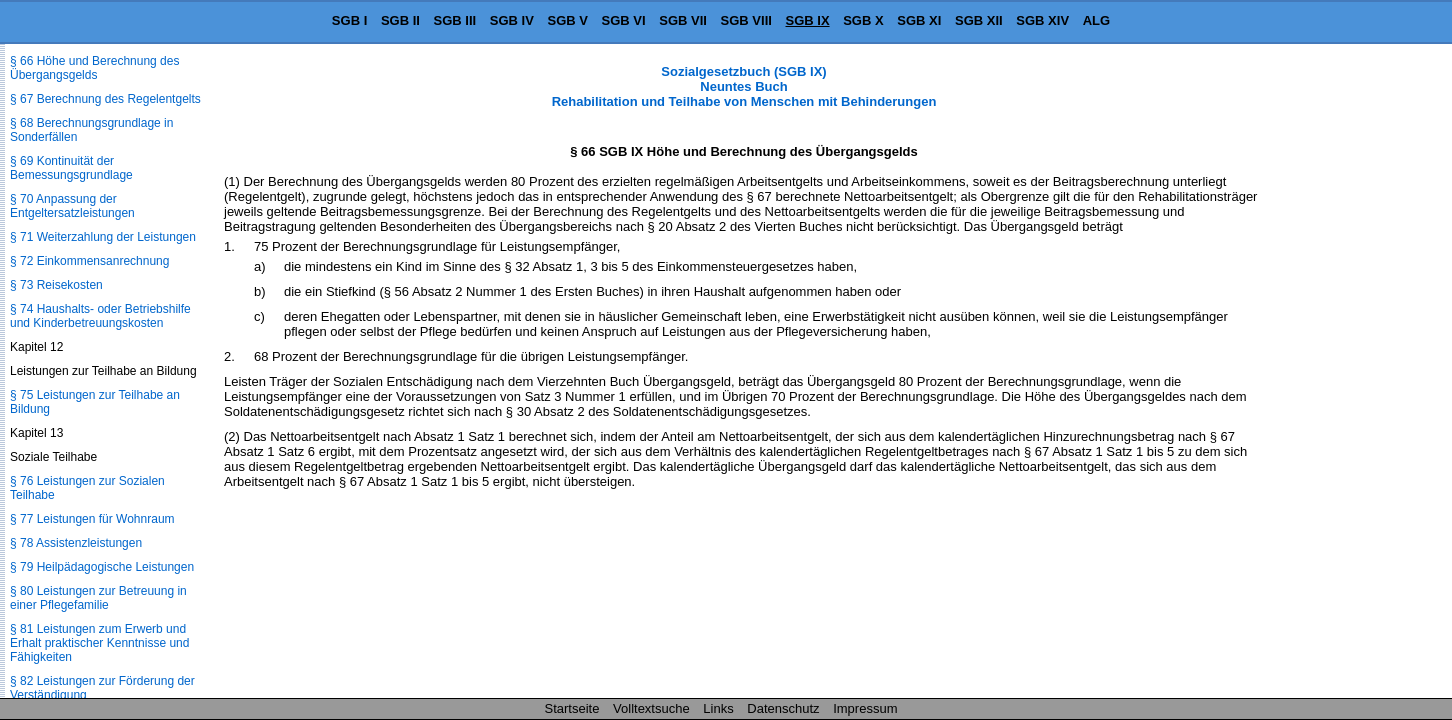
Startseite (572, 708)
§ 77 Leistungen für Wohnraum (92, 519)
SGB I (349, 20)
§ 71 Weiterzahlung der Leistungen (103, 237)
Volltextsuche (651, 708)
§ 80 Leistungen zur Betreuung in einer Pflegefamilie (98, 598)
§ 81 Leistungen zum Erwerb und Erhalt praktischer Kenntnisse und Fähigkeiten (99, 643)
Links (718, 708)
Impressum (865, 708)
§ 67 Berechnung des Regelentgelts (105, 99)
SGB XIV (1042, 20)
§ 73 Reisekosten (56, 285)
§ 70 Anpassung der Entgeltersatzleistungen (72, 206)
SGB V (567, 20)
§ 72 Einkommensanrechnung (89, 261)
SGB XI (919, 20)
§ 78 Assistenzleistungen (76, 543)
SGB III (455, 20)
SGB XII (979, 20)
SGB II (400, 20)
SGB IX (808, 20)
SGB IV (512, 20)
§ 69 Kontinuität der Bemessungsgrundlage (71, 168)
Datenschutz (783, 708)
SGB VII (683, 20)
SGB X (863, 20)
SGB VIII (746, 20)
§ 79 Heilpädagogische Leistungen (102, 567)
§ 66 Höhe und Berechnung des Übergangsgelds (94, 68)
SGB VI (624, 20)
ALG (1096, 20)
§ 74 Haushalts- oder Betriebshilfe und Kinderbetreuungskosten (100, 316)
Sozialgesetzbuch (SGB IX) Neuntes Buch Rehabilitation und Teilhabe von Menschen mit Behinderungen (744, 86)
